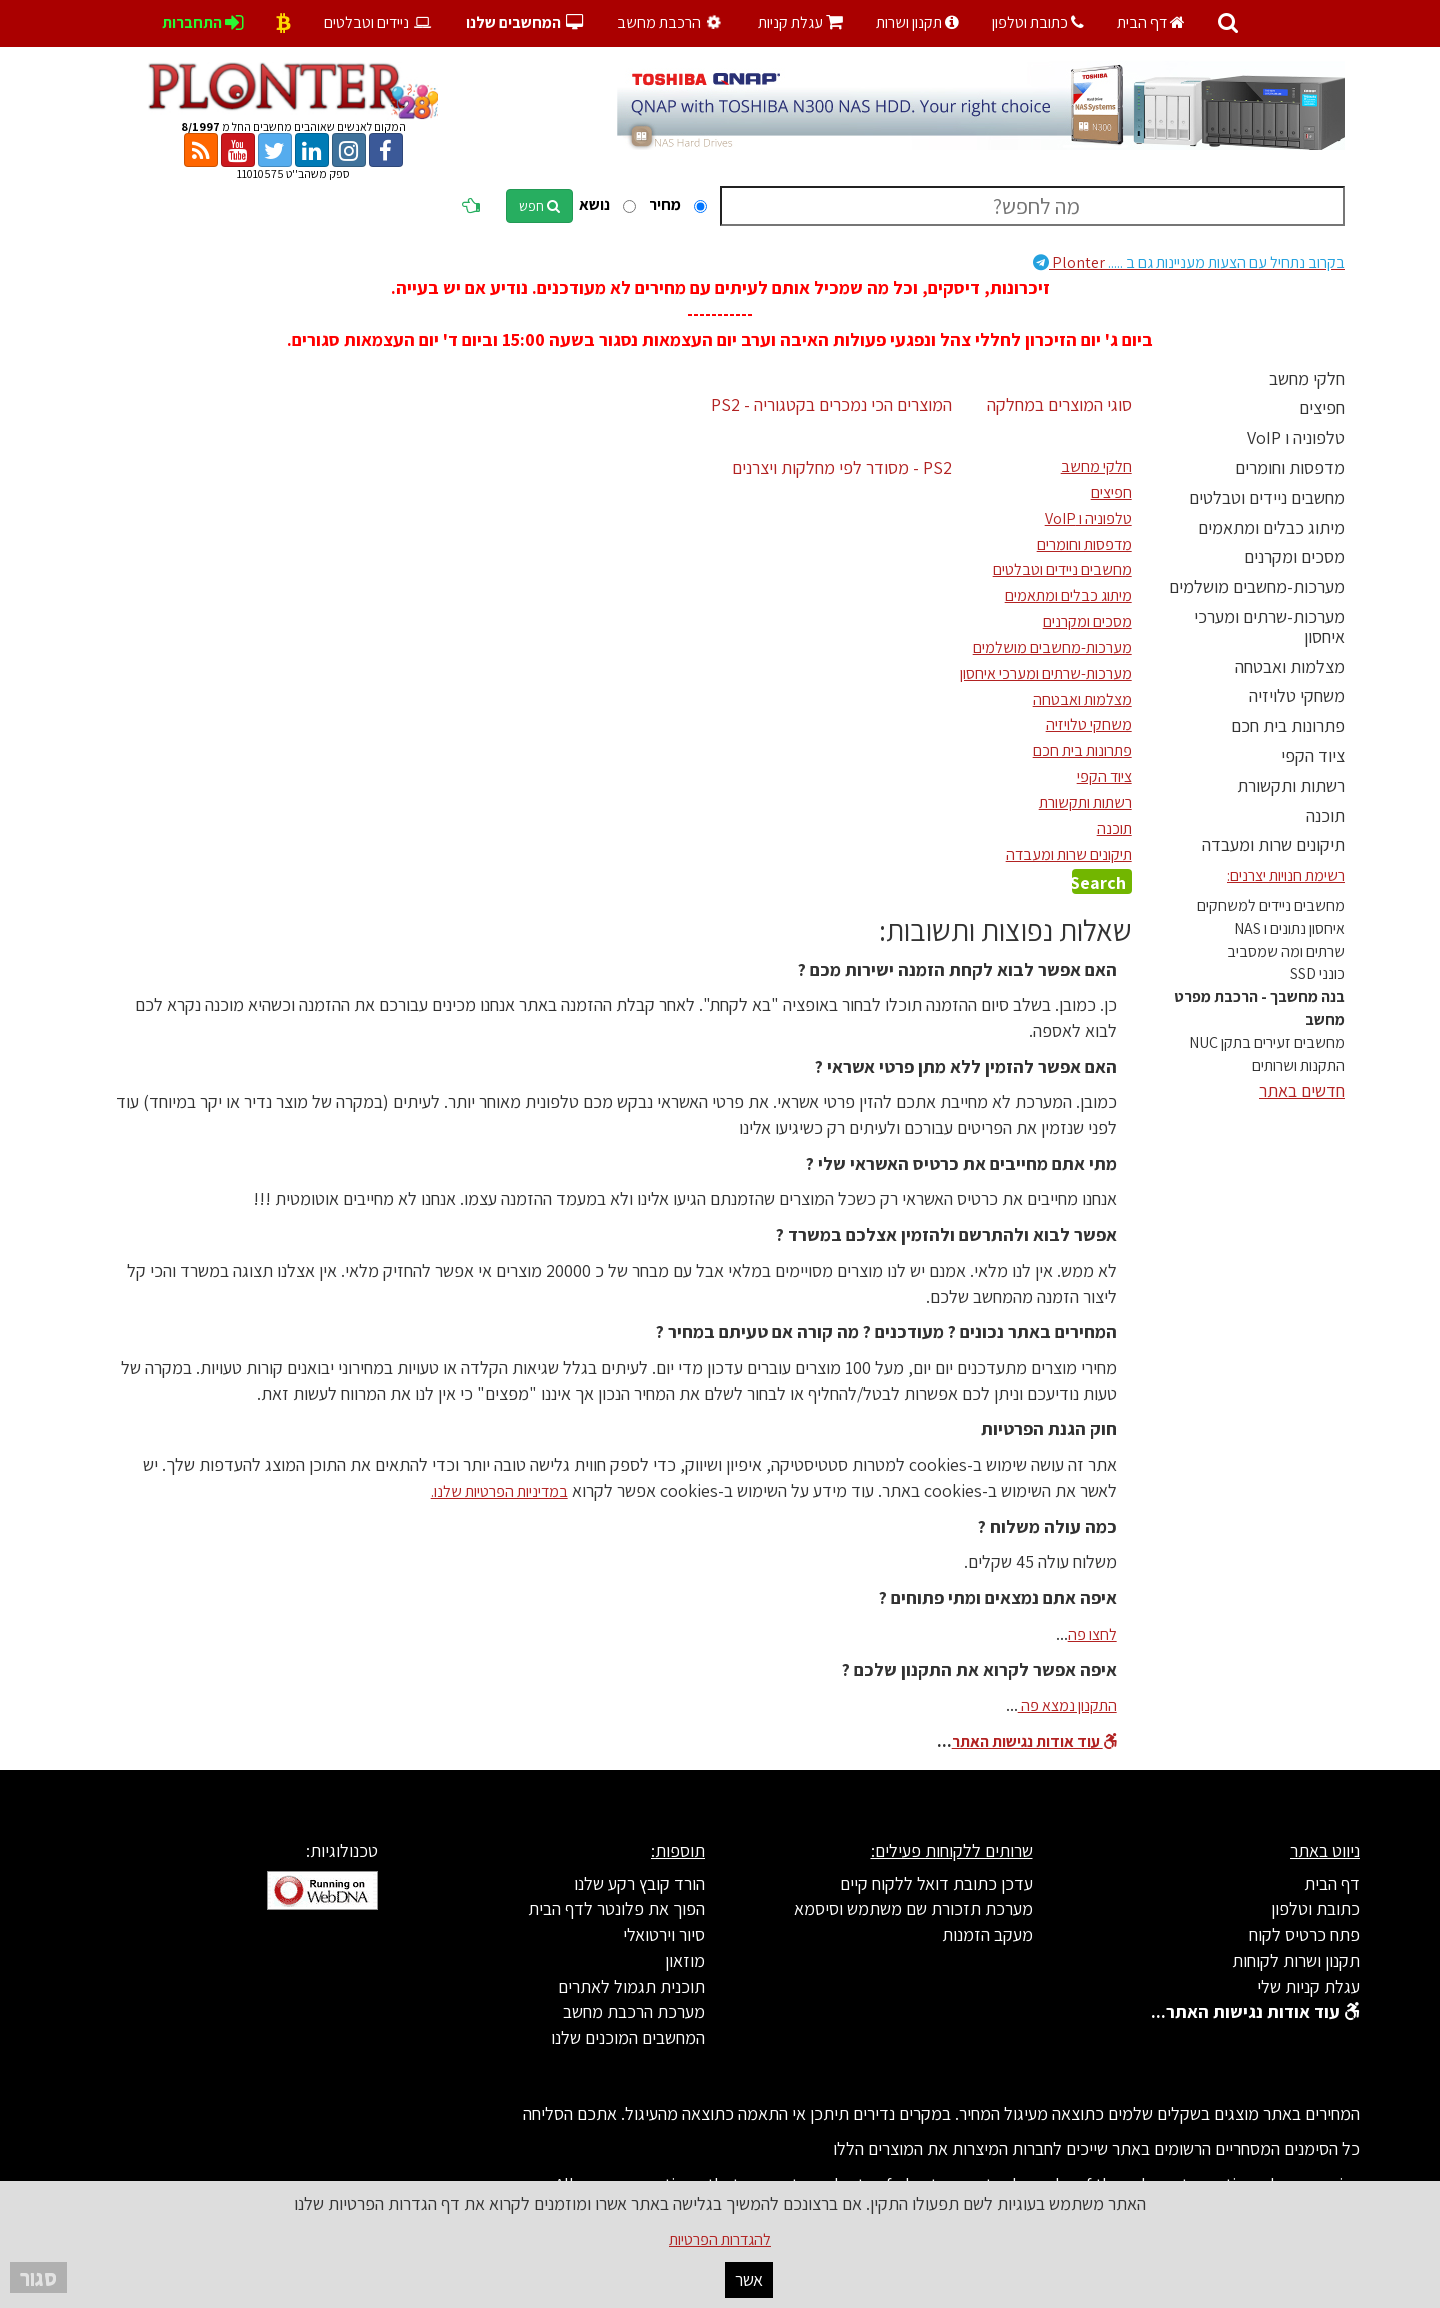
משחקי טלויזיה (1297, 695)
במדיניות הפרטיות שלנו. (499, 1491)
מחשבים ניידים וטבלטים (1267, 497)
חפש (539, 206)
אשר (749, 2279)
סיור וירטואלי (664, 1934)
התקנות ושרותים (1298, 1065)
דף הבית (1151, 22)
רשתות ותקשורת (1291, 785)
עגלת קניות (800, 22)
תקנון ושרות (917, 22)
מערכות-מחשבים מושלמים (1257, 586)
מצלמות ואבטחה (1290, 666)
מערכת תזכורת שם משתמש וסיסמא (913, 1908)
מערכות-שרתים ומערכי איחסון (1269, 626)
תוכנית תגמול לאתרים (631, 1986)
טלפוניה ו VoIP (1296, 437)
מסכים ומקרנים (1294, 556)
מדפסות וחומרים (1290, 467)
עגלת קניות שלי (1308, 1986)
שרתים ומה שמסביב (1286, 951)
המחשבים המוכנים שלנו (628, 2037)
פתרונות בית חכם (1288, 725)
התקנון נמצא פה (1067, 1705)
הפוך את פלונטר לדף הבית (616, 1908)
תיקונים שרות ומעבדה (1273, 844)
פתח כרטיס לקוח (1304, 1934)
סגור (38, 2277)
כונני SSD (1317, 973)
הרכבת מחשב (671, 22)
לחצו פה (1092, 1634)
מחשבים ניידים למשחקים (1271, 905)
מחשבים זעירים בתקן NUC (1267, 1042)
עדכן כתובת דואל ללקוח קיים (936, 1883)
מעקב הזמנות (987, 1934)
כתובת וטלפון (1038, 22)
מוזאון (685, 1960)
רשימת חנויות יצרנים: (1286, 875)
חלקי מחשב (1307, 378)
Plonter (1189, 262)
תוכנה (1325, 815)
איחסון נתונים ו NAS (1289, 928)
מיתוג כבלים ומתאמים (1271, 527)
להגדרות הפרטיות (720, 2239)
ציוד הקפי (1313, 755)
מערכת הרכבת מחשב (634, 2011)
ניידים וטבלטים (378, 22)
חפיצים (1322, 407)
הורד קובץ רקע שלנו (639, 1883)
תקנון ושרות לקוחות (1296, 1960)
